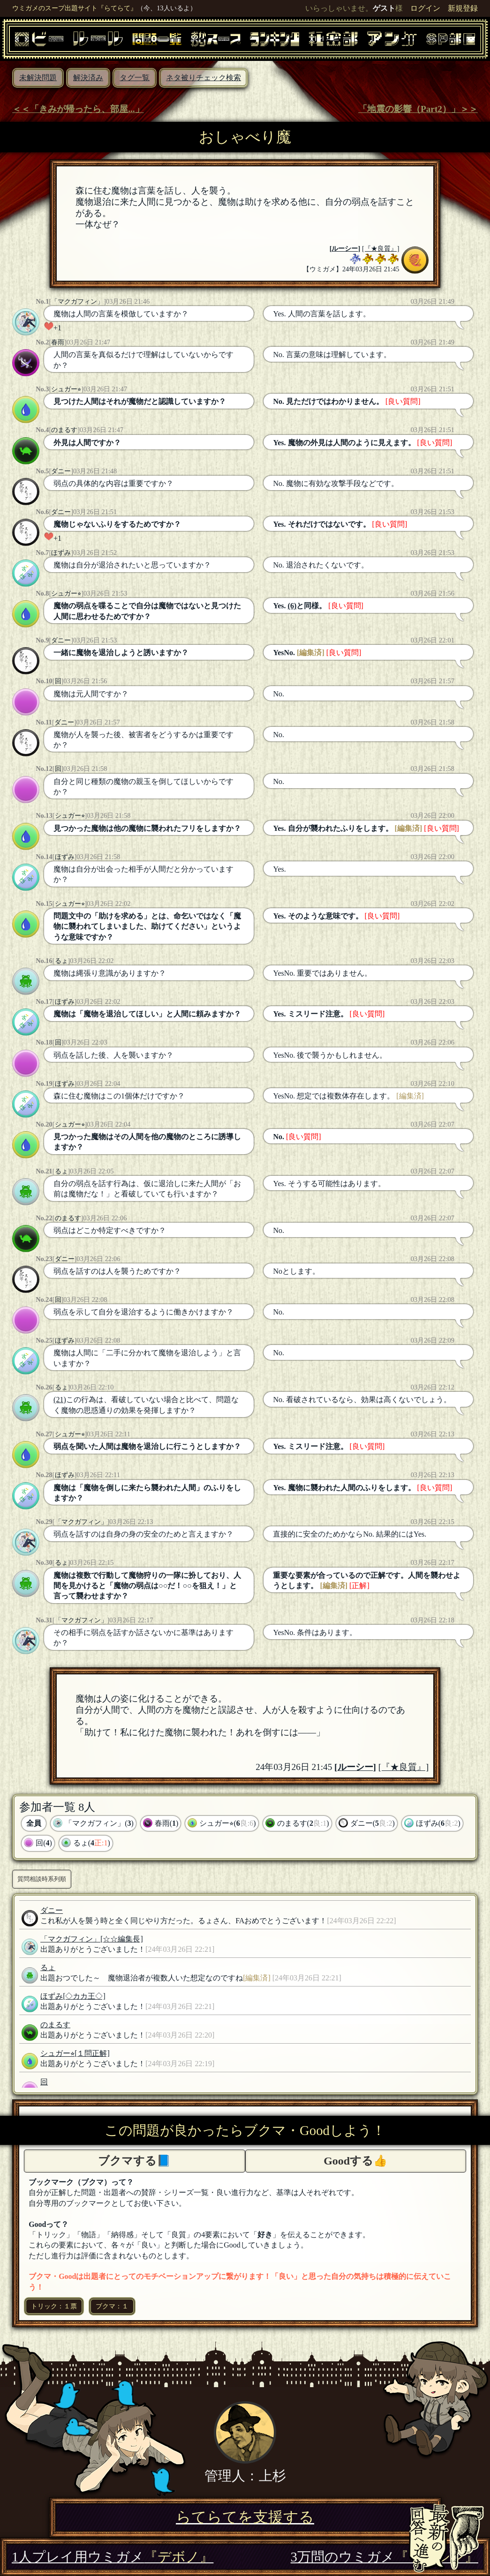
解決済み (88, 78)
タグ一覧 (135, 78)
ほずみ (61, 552)
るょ (61, 960)
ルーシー (345, 248)
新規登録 (463, 8)
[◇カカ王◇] (84, 1996)
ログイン (425, 8)
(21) (59, 1400)
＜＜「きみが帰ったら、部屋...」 (77, 109)
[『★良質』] (381, 248)
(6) (292, 606)
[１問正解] (92, 2053)
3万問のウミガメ (384, 2556)
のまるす (64, 429)
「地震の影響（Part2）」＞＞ (418, 109)
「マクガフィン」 (77, 301)
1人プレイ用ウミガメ (112, 2556)
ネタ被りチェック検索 (203, 78)
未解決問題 (38, 78)
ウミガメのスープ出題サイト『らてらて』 (74, 8)
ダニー (61, 471)
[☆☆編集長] (121, 1939)
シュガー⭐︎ (66, 389)
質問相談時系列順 (41, 1878)
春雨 (57, 342)
